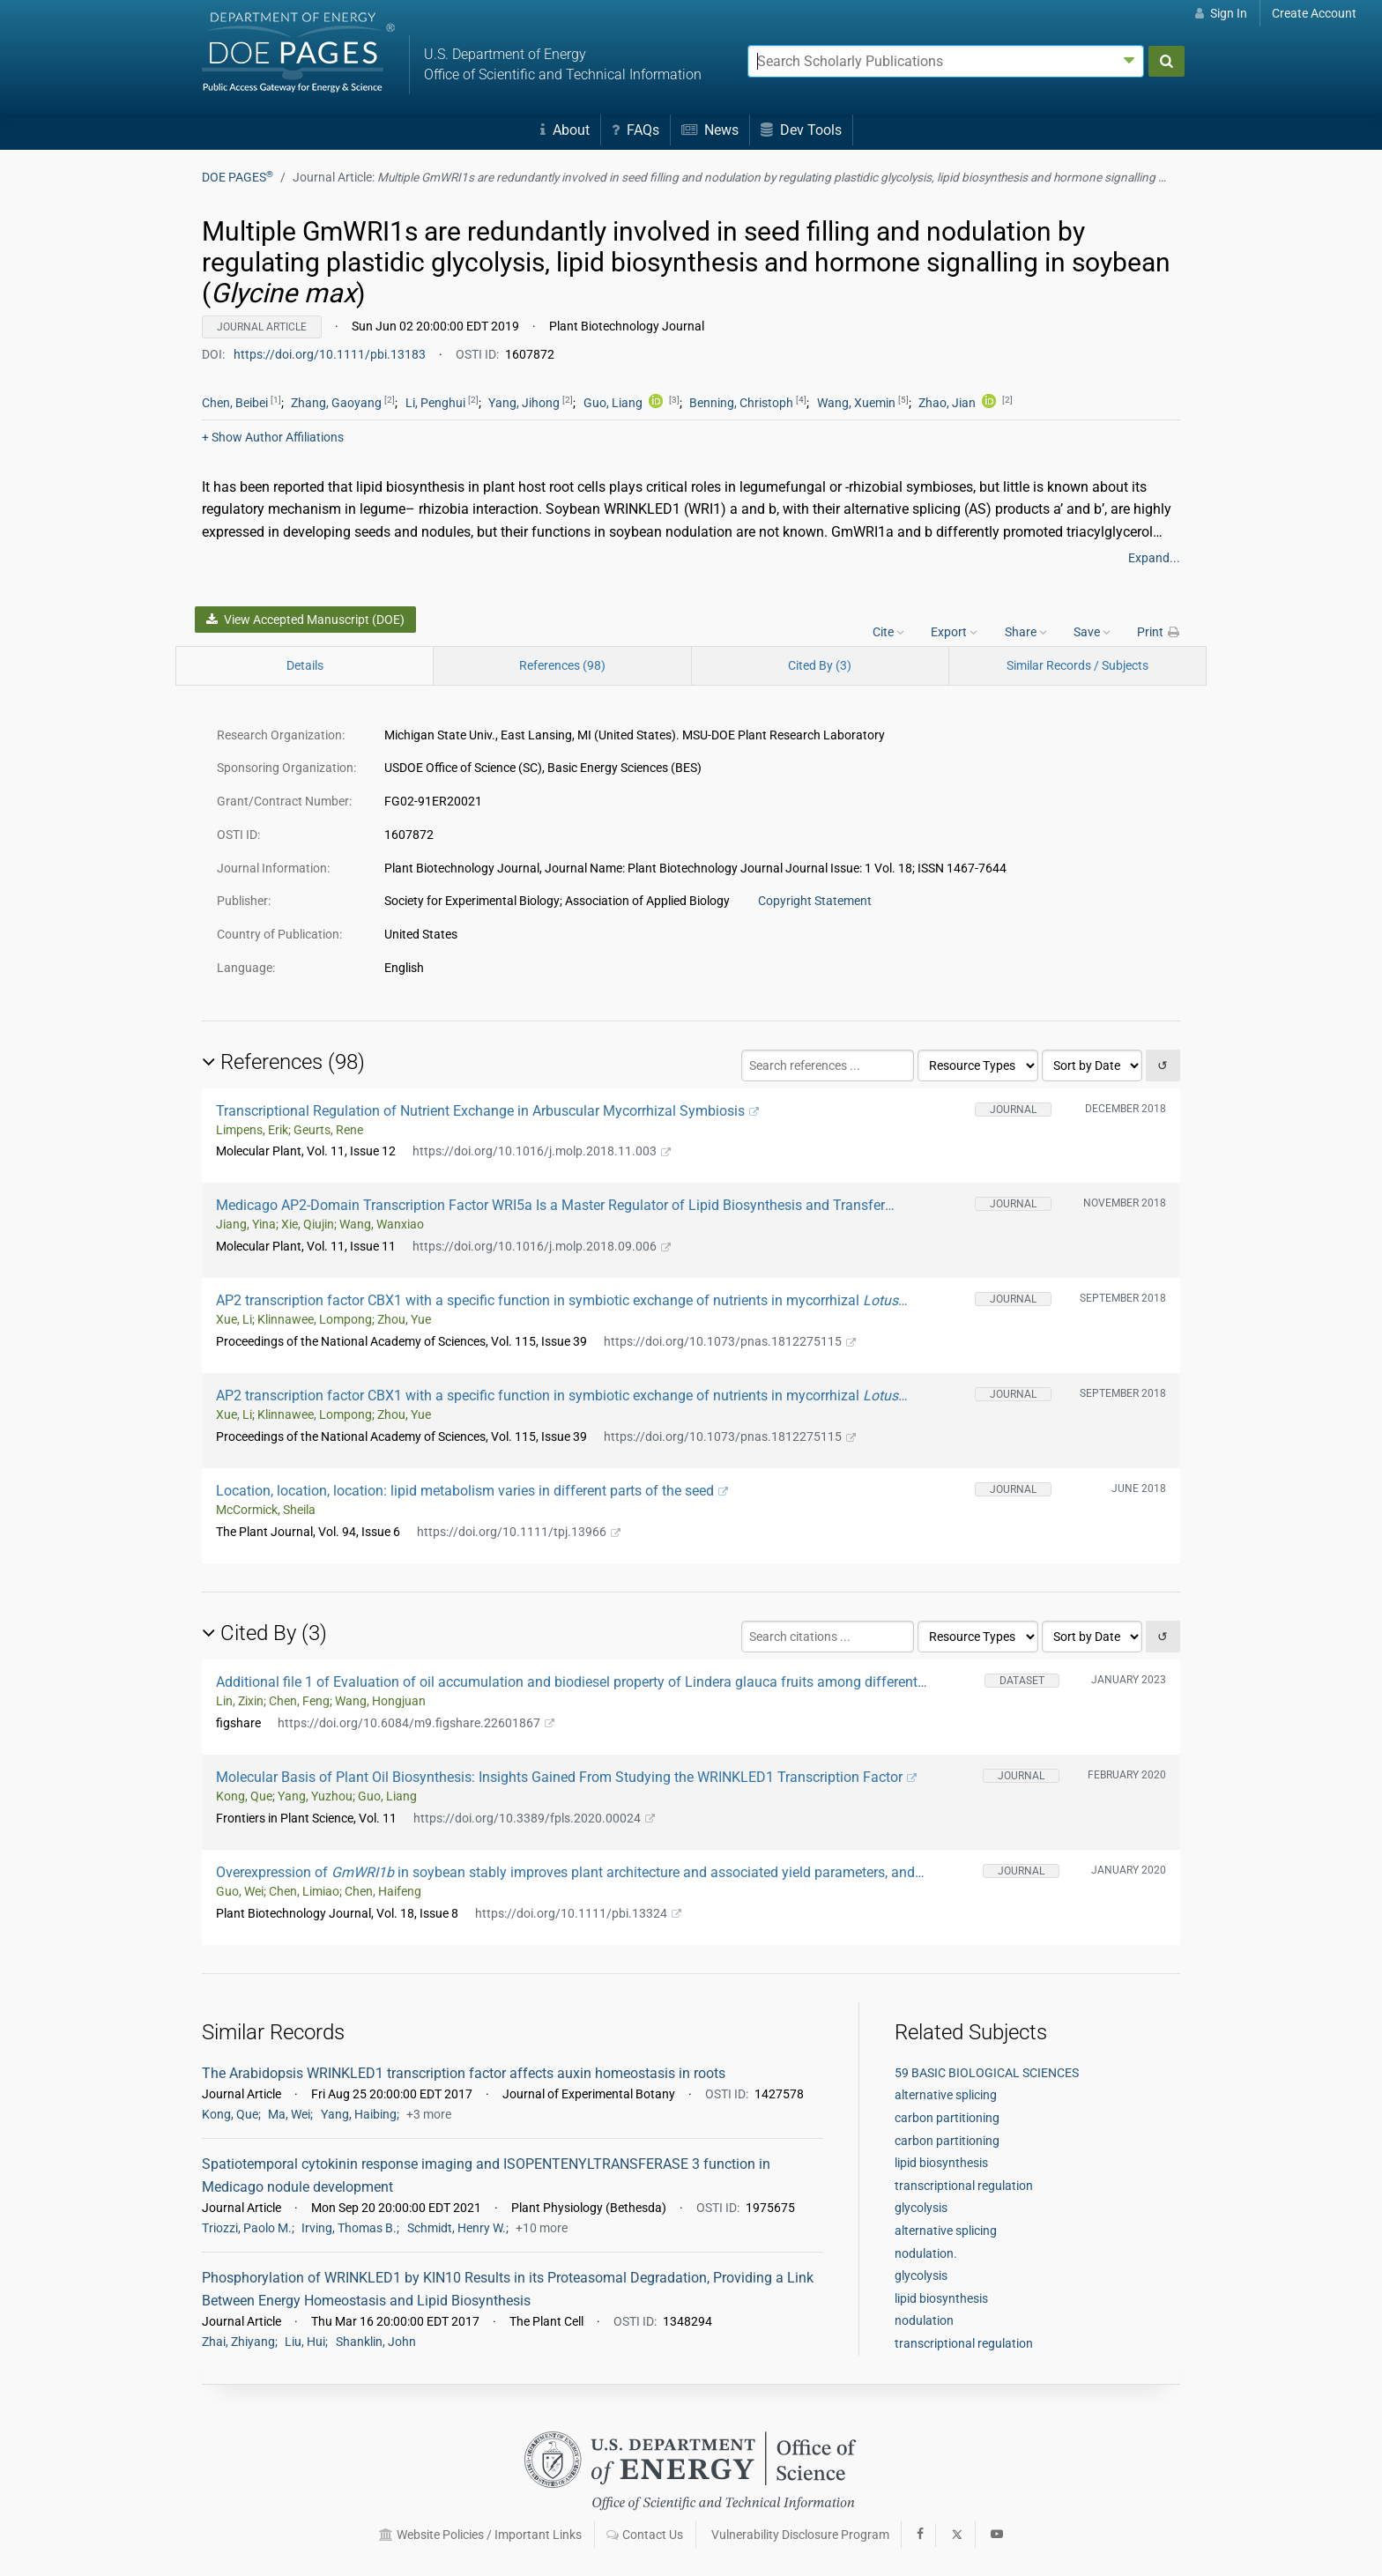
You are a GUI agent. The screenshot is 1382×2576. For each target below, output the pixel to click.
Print (1159, 632)
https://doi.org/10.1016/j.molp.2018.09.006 (541, 1246)
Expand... (1154, 558)
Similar (1077, 665)
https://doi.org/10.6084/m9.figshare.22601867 (416, 1723)
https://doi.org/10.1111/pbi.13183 (331, 354)
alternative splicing (946, 2095)
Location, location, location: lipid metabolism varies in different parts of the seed (472, 1490)
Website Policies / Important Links (480, 2535)
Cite (888, 632)
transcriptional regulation (964, 2186)
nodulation (924, 2320)
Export (954, 632)
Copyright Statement (815, 901)
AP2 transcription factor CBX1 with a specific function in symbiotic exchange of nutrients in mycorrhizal (562, 1300)
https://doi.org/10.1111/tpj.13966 (518, 1532)
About (565, 130)
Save (1092, 632)
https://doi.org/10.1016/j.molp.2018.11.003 (541, 1151)
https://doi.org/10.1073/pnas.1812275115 (730, 1341)
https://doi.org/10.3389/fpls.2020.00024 (534, 1818)
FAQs (635, 130)
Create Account (1314, 13)
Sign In (1221, 13)
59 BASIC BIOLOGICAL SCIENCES (987, 2073)
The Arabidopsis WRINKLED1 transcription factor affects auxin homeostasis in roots (463, 2073)
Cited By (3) (819, 665)
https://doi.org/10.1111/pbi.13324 (578, 1913)
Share (1026, 632)
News (710, 130)
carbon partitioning (947, 2118)
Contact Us (644, 2535)
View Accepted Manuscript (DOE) (305, 619)
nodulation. (926, 2253)
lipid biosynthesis (941, 2163)
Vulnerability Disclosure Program (800, 2535)
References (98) (562, 665)
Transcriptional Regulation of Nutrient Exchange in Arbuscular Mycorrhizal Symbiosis (487, 1110)
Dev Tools (801, 130)
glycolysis (921, 2208)
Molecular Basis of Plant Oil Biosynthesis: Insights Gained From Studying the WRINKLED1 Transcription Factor (566, 1777)
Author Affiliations (273, 437)
